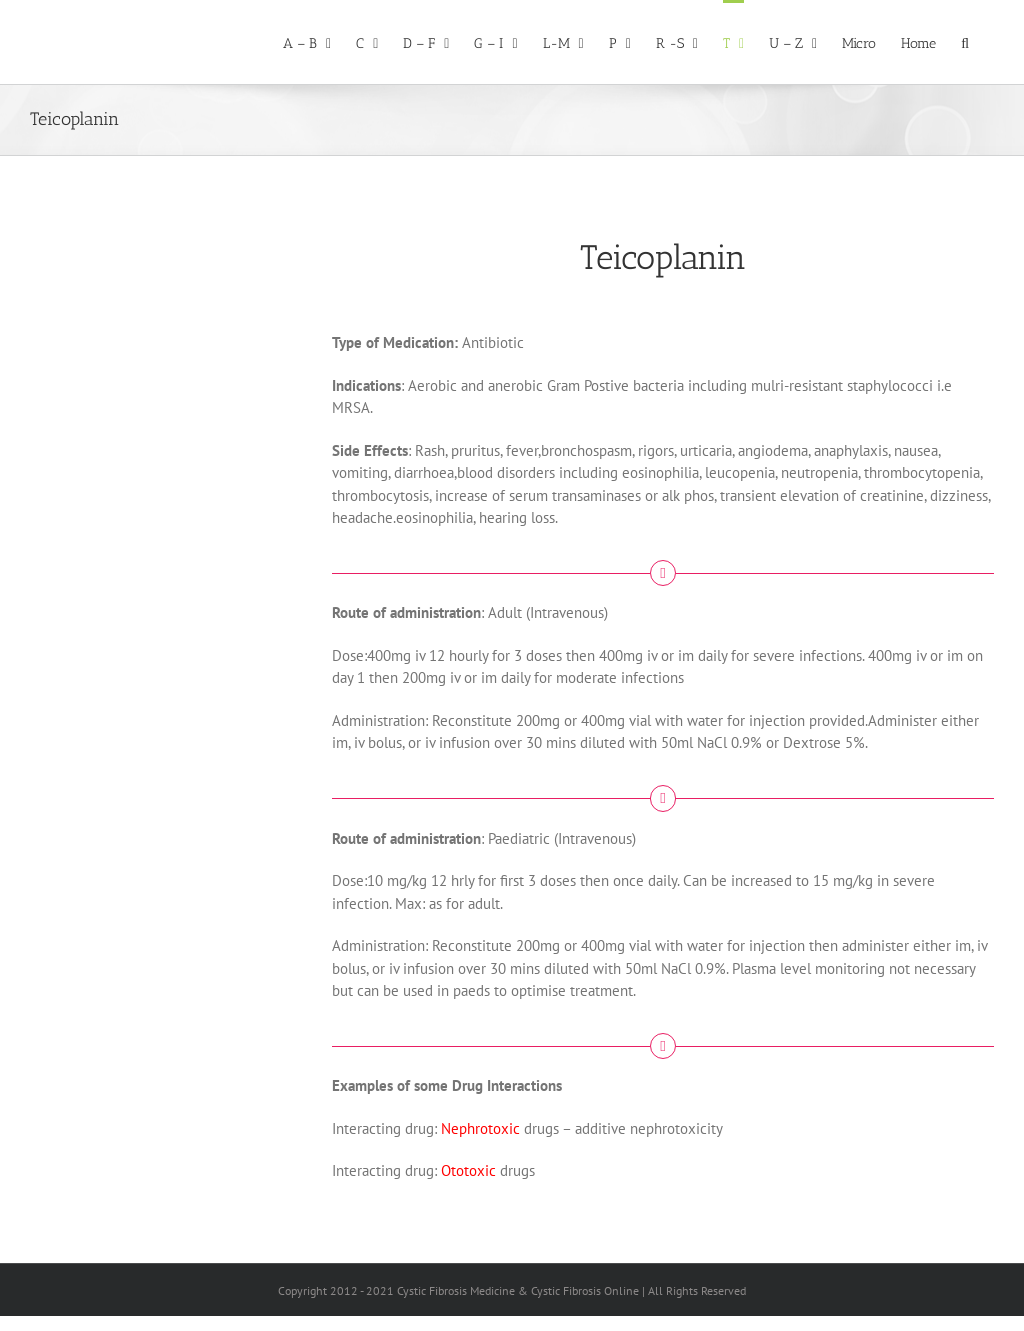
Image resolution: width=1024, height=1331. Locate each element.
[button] (965, 42)
